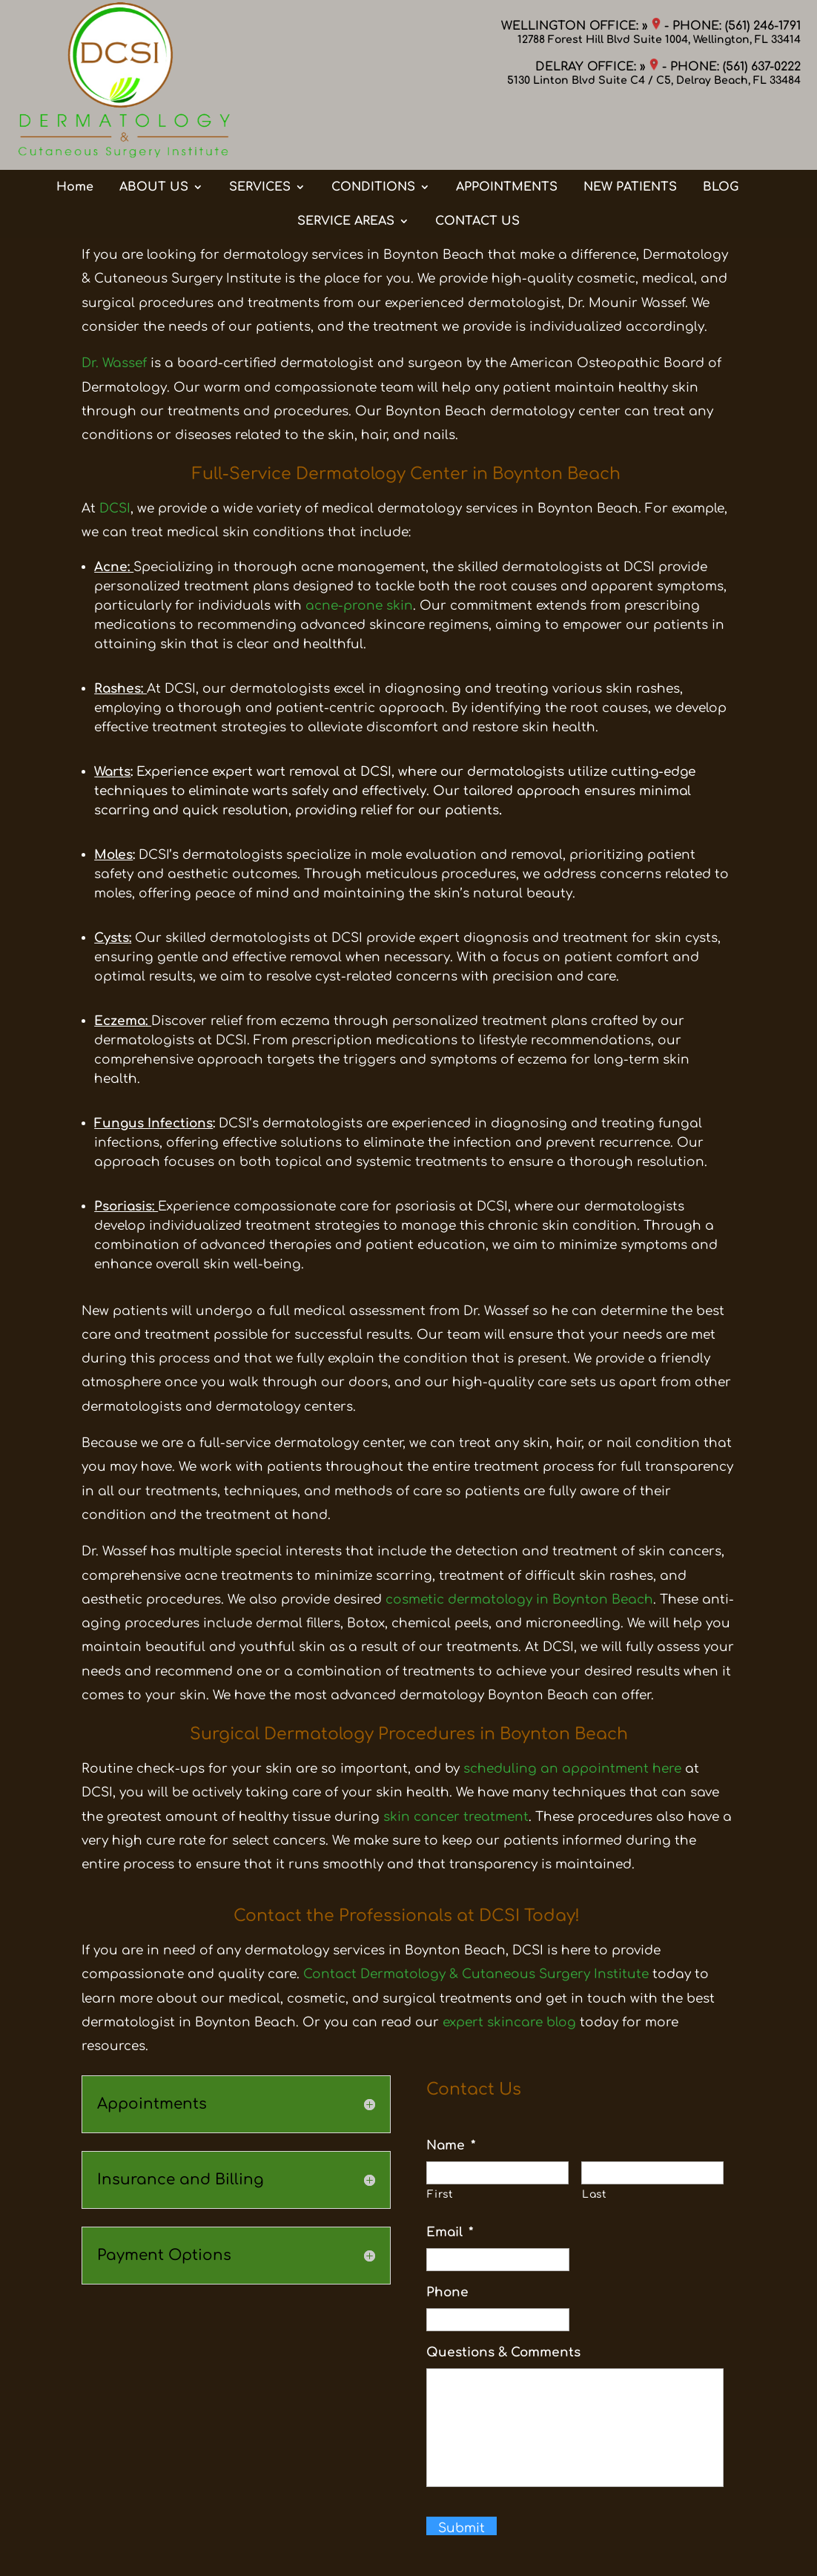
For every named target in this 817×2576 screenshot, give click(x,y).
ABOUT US (153, 128)
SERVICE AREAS (345, 162)
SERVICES (260, 128)
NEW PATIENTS (630, 128)
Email (449, 2232)
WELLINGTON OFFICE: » (581, 26)
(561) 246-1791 (763, 26)
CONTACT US (477, 162)
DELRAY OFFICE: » (596, 66)
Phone (447, 2292)
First (440, 2194)
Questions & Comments (503, 2352)
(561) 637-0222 (762, 66)
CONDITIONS (373, 128)
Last (594, 2194)
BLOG (720, 128)
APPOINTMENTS (507, 128)
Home (74, 128)
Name (450, 2145)
